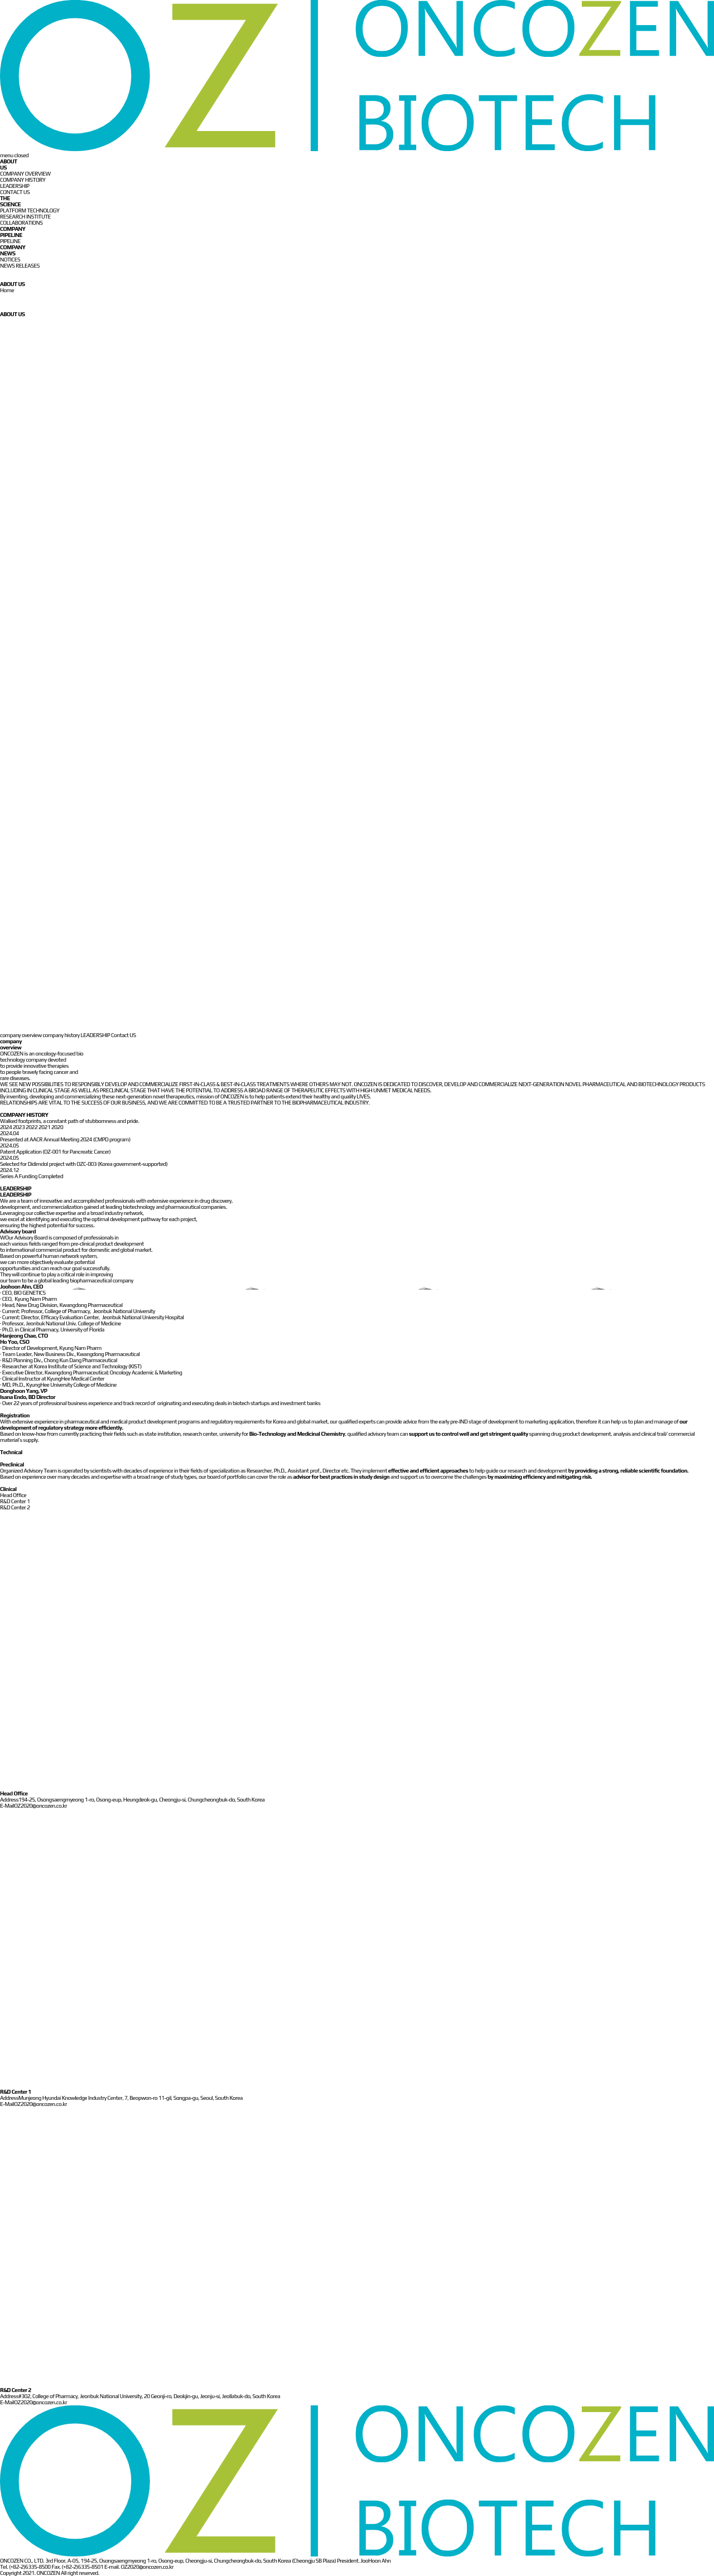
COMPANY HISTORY (22, 180)
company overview (21, 1035)
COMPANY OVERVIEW (25, 174)
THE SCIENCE (10, 201)
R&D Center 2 (15, 1507)
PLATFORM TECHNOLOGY (29, 210)
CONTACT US (15, 192)
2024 (6, 1127)
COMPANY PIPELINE (13, 232)
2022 (32, 1127)
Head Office (13, 1495)
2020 (57, 1127)
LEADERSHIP (15, 186)
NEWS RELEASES (20, 266)
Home (7, 290)
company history (60, 1035)
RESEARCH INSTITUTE (25, 217)
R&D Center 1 (15, 1501)
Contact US (123, 1035)
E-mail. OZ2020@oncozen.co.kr (138, 2567)
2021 (44, 1127)
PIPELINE (10, 241)
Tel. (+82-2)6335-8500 (25, 2567)
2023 (19, 1127)
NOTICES (10, 259)
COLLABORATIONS (21, 223)
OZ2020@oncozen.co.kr (40, 1806)
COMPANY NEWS (13, 250)
